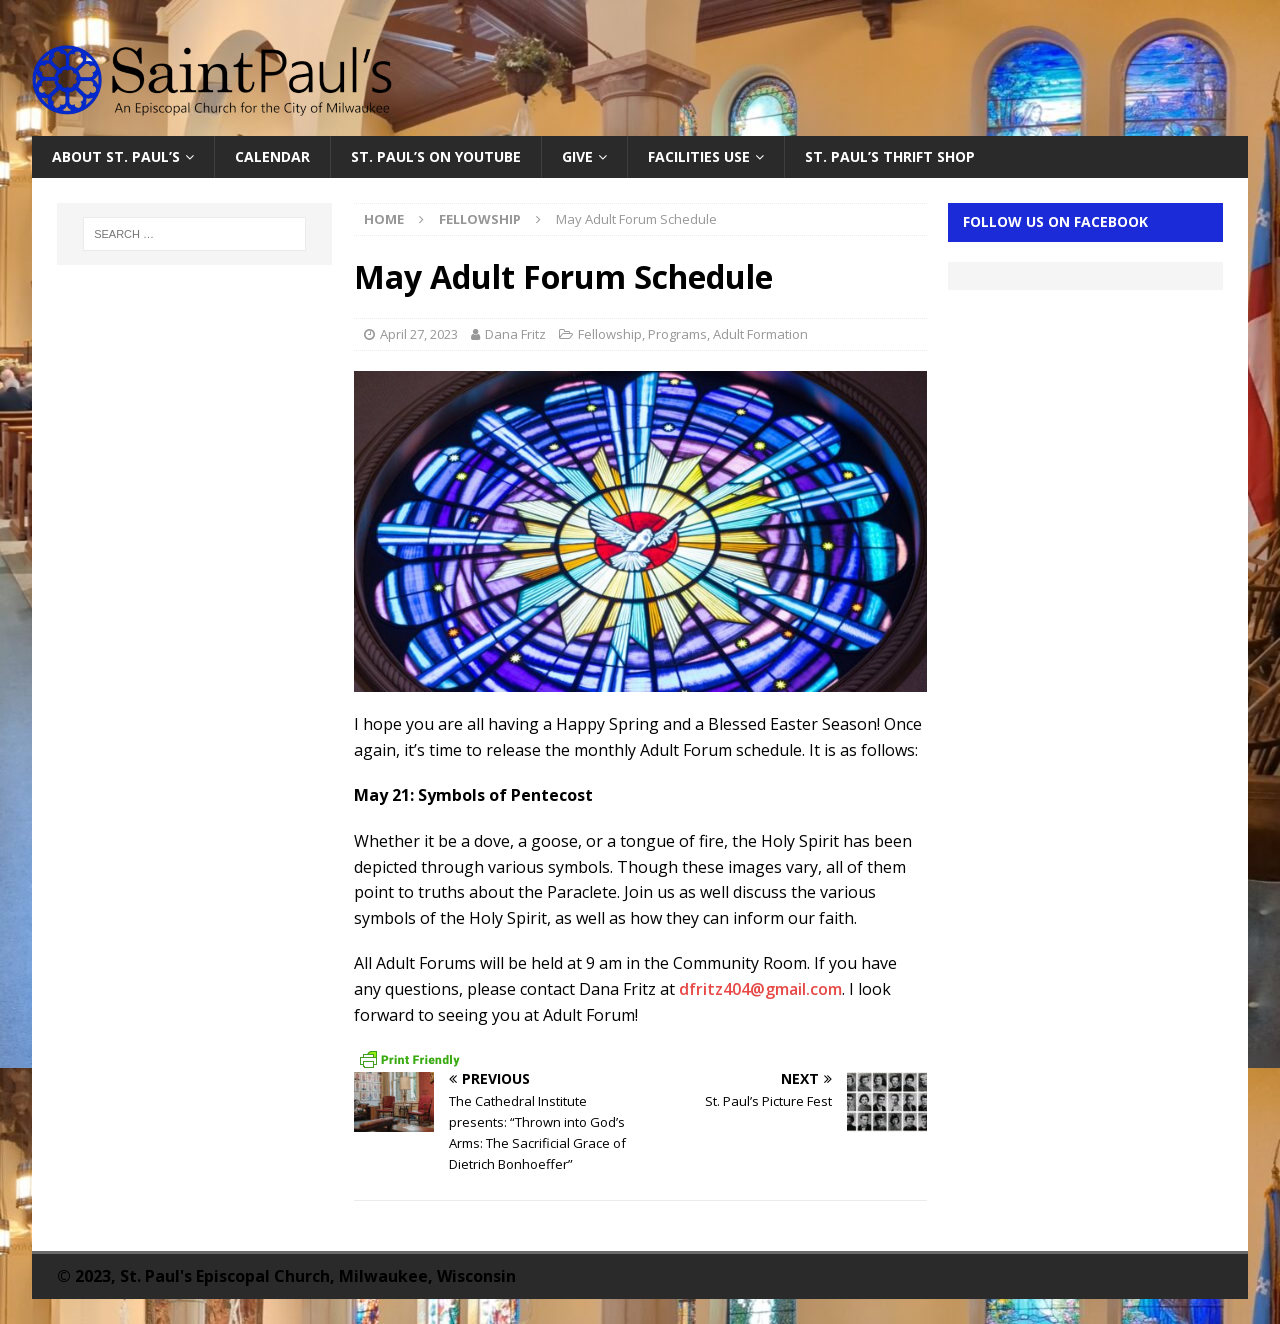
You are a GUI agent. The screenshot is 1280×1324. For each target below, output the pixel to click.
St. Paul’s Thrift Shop (890, 156)
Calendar (272, 156)
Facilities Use (699, 156)
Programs (677, 334)
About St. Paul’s (116, 156)
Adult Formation (760, 334)
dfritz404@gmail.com (760, 989)
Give (577, 156)
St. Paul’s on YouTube (436, 156)
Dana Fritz (515, 334)
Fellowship (610, 334)
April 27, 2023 (419, 334)
